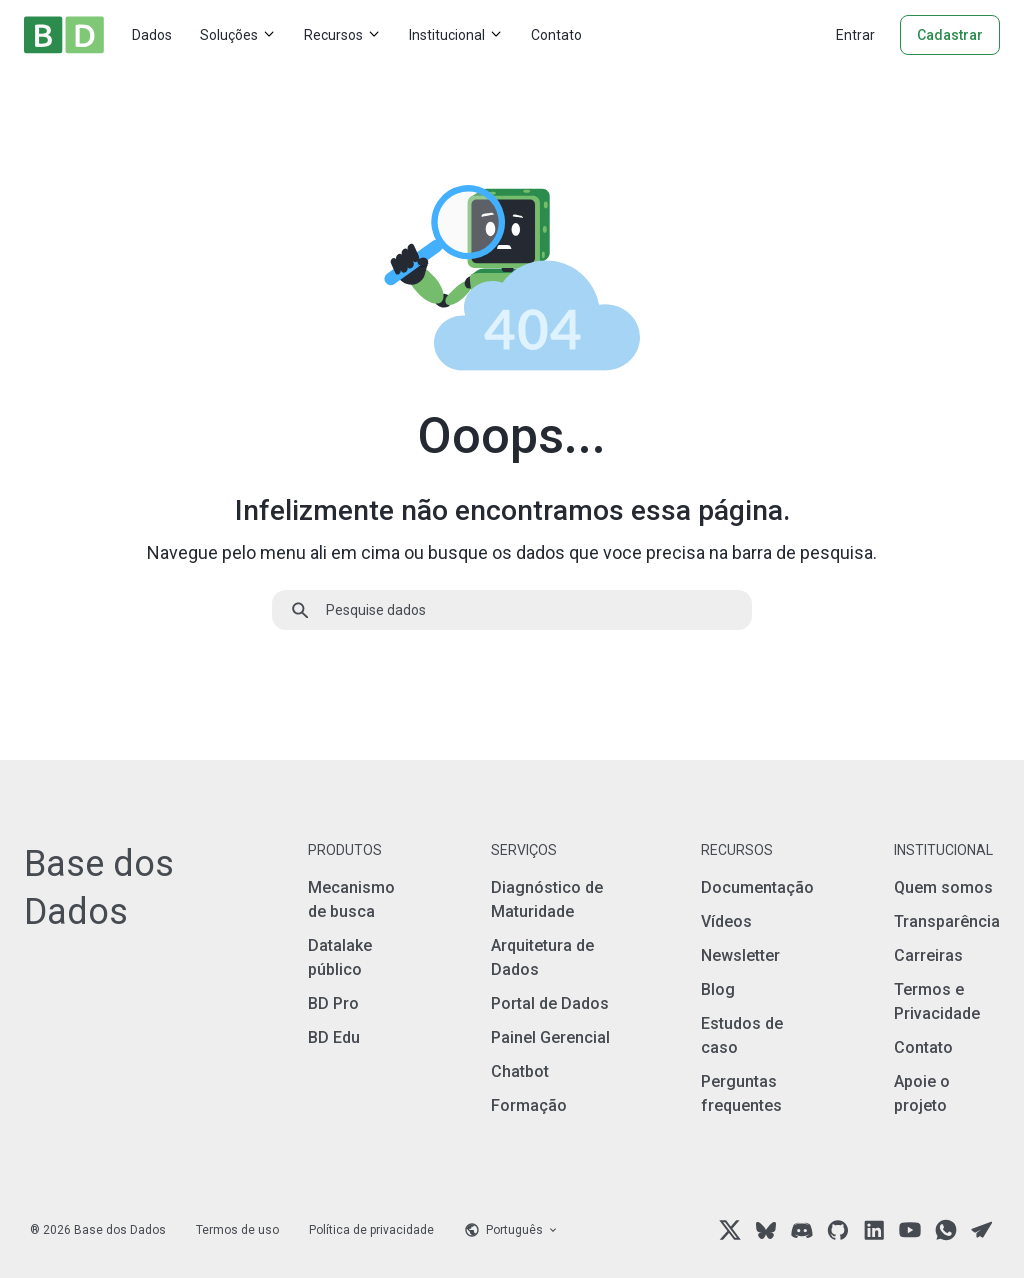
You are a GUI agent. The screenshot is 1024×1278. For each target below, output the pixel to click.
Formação (529, 1105)
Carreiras (928, 955)
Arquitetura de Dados (542, 957)
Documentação (757, 887)
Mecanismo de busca (351, 899)
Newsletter (740, 955)
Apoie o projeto (922, 1093)
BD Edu (334, 1037)
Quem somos (943, 887)
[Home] (64, 35)
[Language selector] (511, 1230)
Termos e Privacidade (937, 1001)
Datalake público (340, 957)
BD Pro (333, 1003)
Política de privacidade (371, 1230)
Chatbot (520, 1071)
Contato (556, 35)
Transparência (947, 921)
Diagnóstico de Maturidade (547, 899)
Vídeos (726, 921)
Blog (718, 989)
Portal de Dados (550, 1003)
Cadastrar (950, 35)
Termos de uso (237, 1230)
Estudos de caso (742, 1035)
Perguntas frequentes (741, 1093)
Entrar (855, 35)
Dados (152, 35)
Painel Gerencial (550, 1037)
